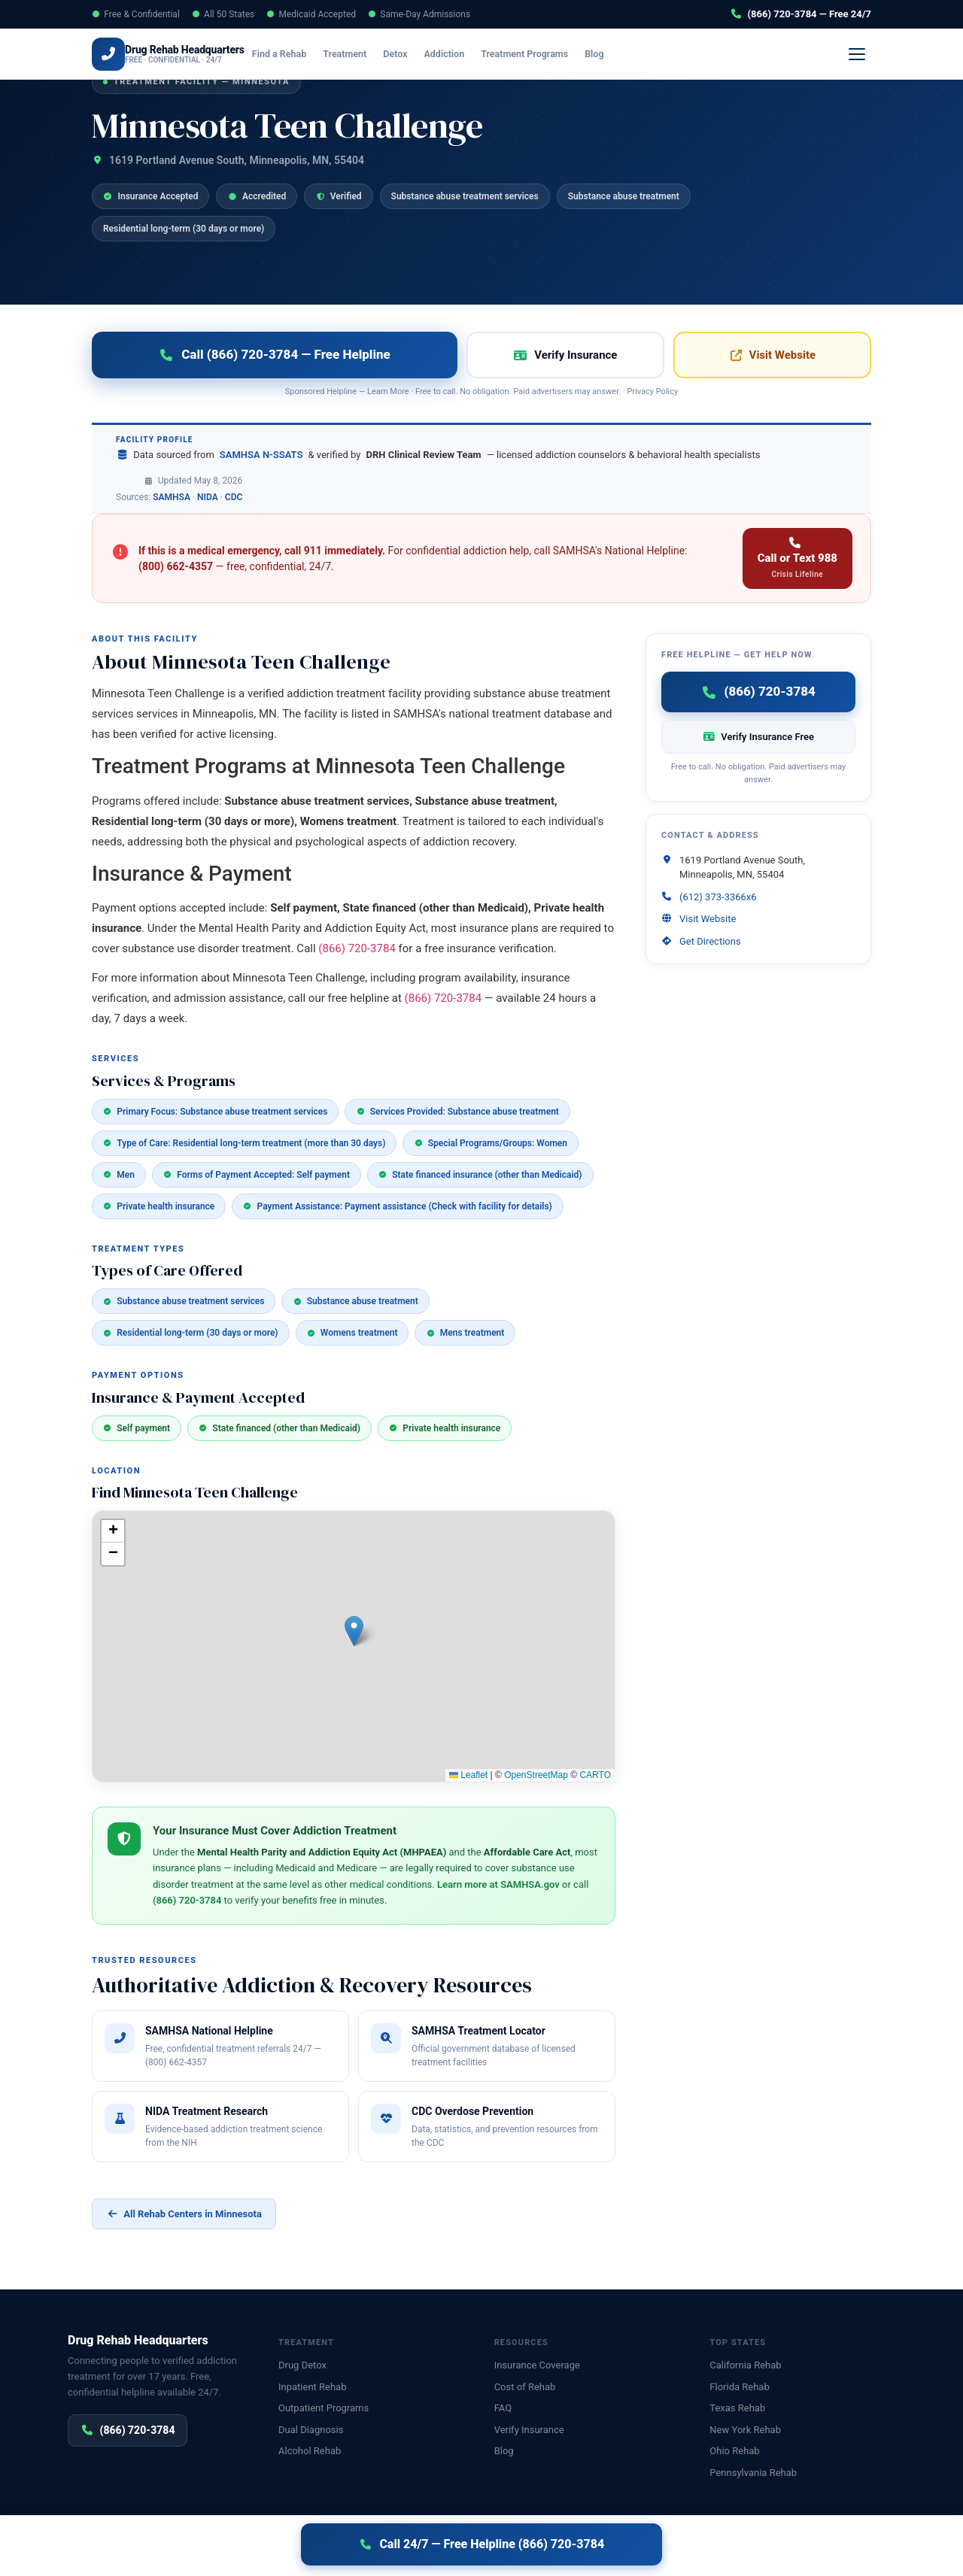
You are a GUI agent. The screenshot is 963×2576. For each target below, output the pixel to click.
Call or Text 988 (797, 558)
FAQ (503, 2408)
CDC (234, 497)
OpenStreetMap (536, 1775)
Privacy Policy (652, 391)
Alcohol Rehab (309, 2450)
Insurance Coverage (537, 2365)
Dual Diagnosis (310, 2429)
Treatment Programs (546, 53)
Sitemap (878, 2548)
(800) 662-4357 (175, 566)
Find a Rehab (301, 53)
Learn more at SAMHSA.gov (498, 1884)
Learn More (388, 391)
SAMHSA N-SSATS (261, 454)
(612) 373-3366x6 (718, 897)
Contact (834, 2548)
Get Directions (710, 941)
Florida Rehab (739, 2386)
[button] (354, 1631)
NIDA (207, 497)
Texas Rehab (737, 2408)
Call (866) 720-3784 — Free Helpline (274, 354)
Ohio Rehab (734, 2450)
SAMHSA (171, 497)
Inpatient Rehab (312, 2386)
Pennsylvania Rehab (753, 2472)
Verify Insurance (702, 53)
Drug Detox (302, 2365)
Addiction (465, 53)
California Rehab (745, 2365)
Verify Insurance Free (758, 736)
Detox (417, 53)
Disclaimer (311, 2548)
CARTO (595, 1775)
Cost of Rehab (525, 2386)
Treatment (366, 53)
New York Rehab (745, 2429)
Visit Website (772, 355)
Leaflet (468, 1775)
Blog (615, 53)
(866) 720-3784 (814, 53)
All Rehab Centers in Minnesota (184, 2213)
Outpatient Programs (323, 2408)
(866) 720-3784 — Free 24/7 (800, 14)
